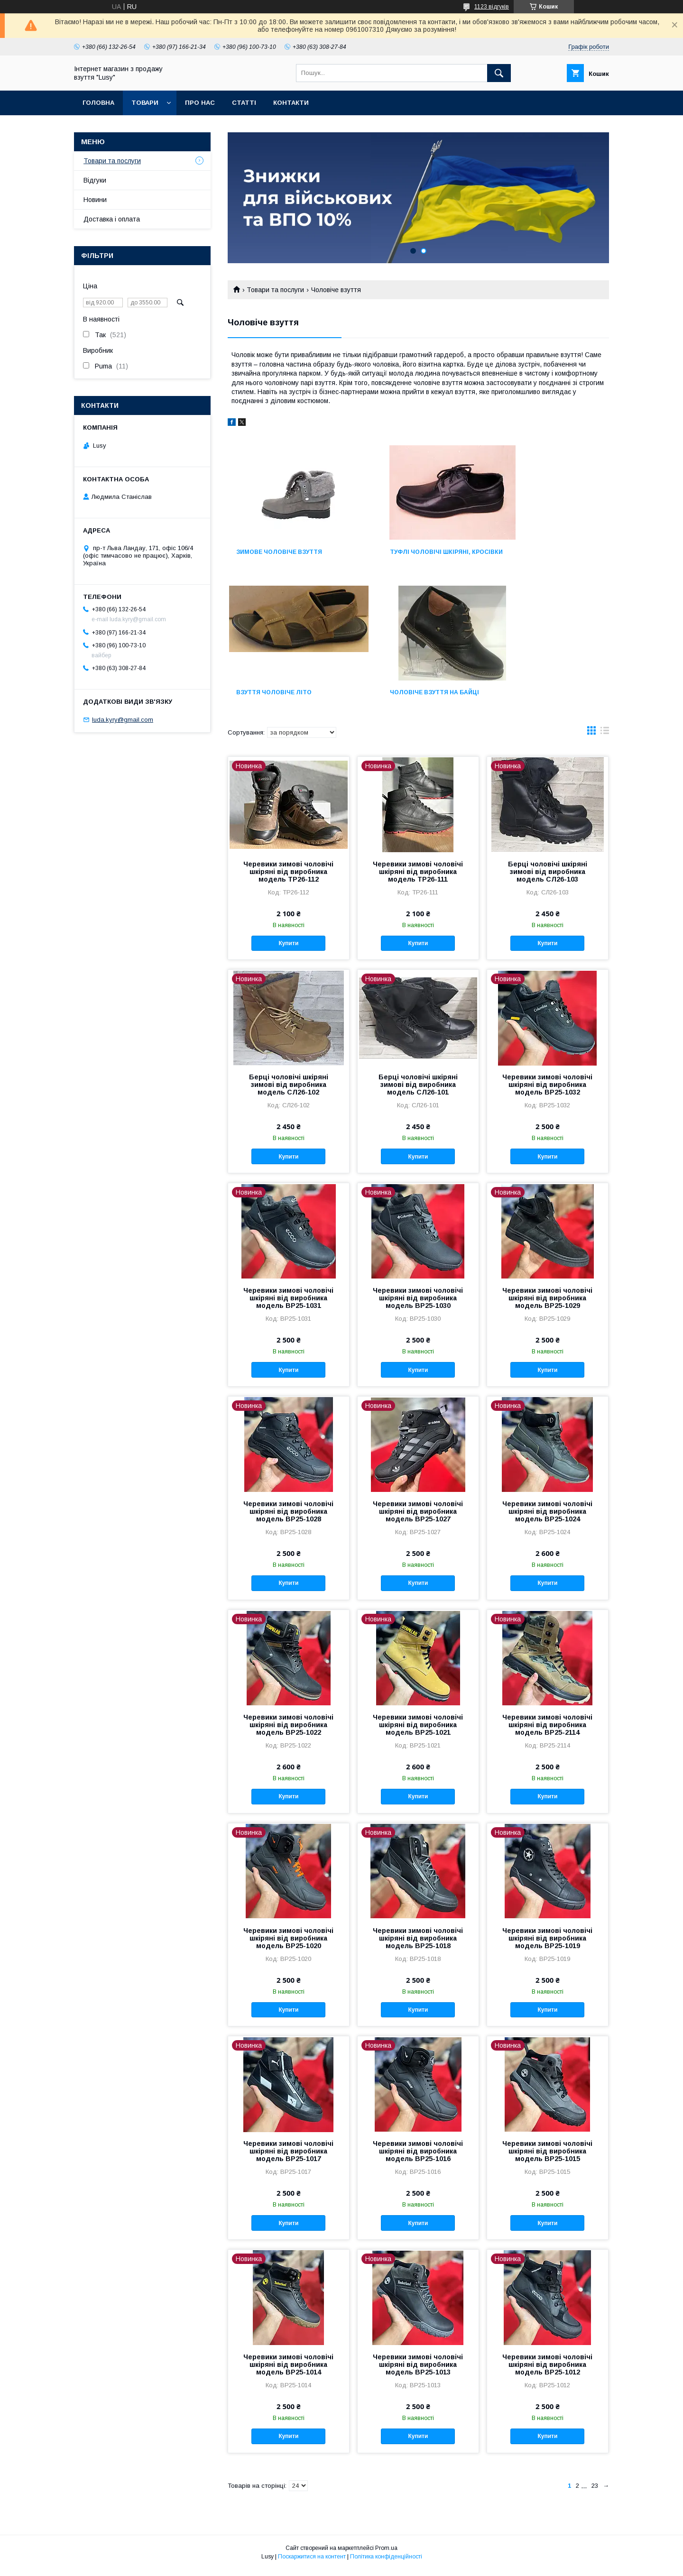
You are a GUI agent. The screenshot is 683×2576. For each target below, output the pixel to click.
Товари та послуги (275, 290)
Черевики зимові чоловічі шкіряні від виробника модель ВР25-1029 (547, 1304)
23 (594, 2492)
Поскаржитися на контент (312, 2563)
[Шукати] (499, 73)
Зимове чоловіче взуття (279, 552)
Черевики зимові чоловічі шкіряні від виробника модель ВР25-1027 (418, 1518)
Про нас (200, 102)
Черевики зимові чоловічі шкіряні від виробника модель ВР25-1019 (547, 1944)
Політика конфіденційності (386, 2563)
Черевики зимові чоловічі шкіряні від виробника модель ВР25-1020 (288, 1944)
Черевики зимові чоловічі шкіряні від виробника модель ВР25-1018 (418, 1944)
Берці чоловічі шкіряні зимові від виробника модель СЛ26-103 (547, 878)
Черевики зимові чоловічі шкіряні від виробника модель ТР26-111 (418, 878)
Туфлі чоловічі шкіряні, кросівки (408, 555)
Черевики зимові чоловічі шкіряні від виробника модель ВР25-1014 (288, 2371)
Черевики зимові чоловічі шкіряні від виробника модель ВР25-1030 (418, 1304)
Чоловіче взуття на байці (280, 699)
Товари (144, 102)
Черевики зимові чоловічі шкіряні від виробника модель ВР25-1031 (288, 1304)
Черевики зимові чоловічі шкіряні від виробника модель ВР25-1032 (547, 1091)
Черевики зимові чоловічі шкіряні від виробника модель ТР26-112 (288, 878)
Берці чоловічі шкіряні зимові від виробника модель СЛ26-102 (288, 1091)
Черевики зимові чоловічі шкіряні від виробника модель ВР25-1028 (288, 1518)
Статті (244, 102)
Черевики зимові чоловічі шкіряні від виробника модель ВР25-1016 (418, 2157)
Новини (95, 199)
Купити (288, 950)
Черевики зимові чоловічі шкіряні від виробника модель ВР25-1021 (418, 1731)
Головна (98, 102)
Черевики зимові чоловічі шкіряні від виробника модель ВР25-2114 (547, 1731)
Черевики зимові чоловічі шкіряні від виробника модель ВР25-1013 (418, 2371)
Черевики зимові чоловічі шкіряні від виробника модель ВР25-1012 (547, 2371)
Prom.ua (386, 2554)
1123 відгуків (491, 6)
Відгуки (94, 180)
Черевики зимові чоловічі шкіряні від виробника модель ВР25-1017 (288, 2157)
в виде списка (604, 739)
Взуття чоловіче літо (536, 552)
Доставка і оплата (111, 219)
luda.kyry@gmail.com (122, 719)
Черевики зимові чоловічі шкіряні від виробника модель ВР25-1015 (547, 2157)
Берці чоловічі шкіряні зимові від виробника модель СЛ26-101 (418, 1091)
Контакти (291, 102)
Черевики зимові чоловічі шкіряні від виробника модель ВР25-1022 (288, 1731)
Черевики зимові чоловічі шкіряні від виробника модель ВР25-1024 (547, 1518)
